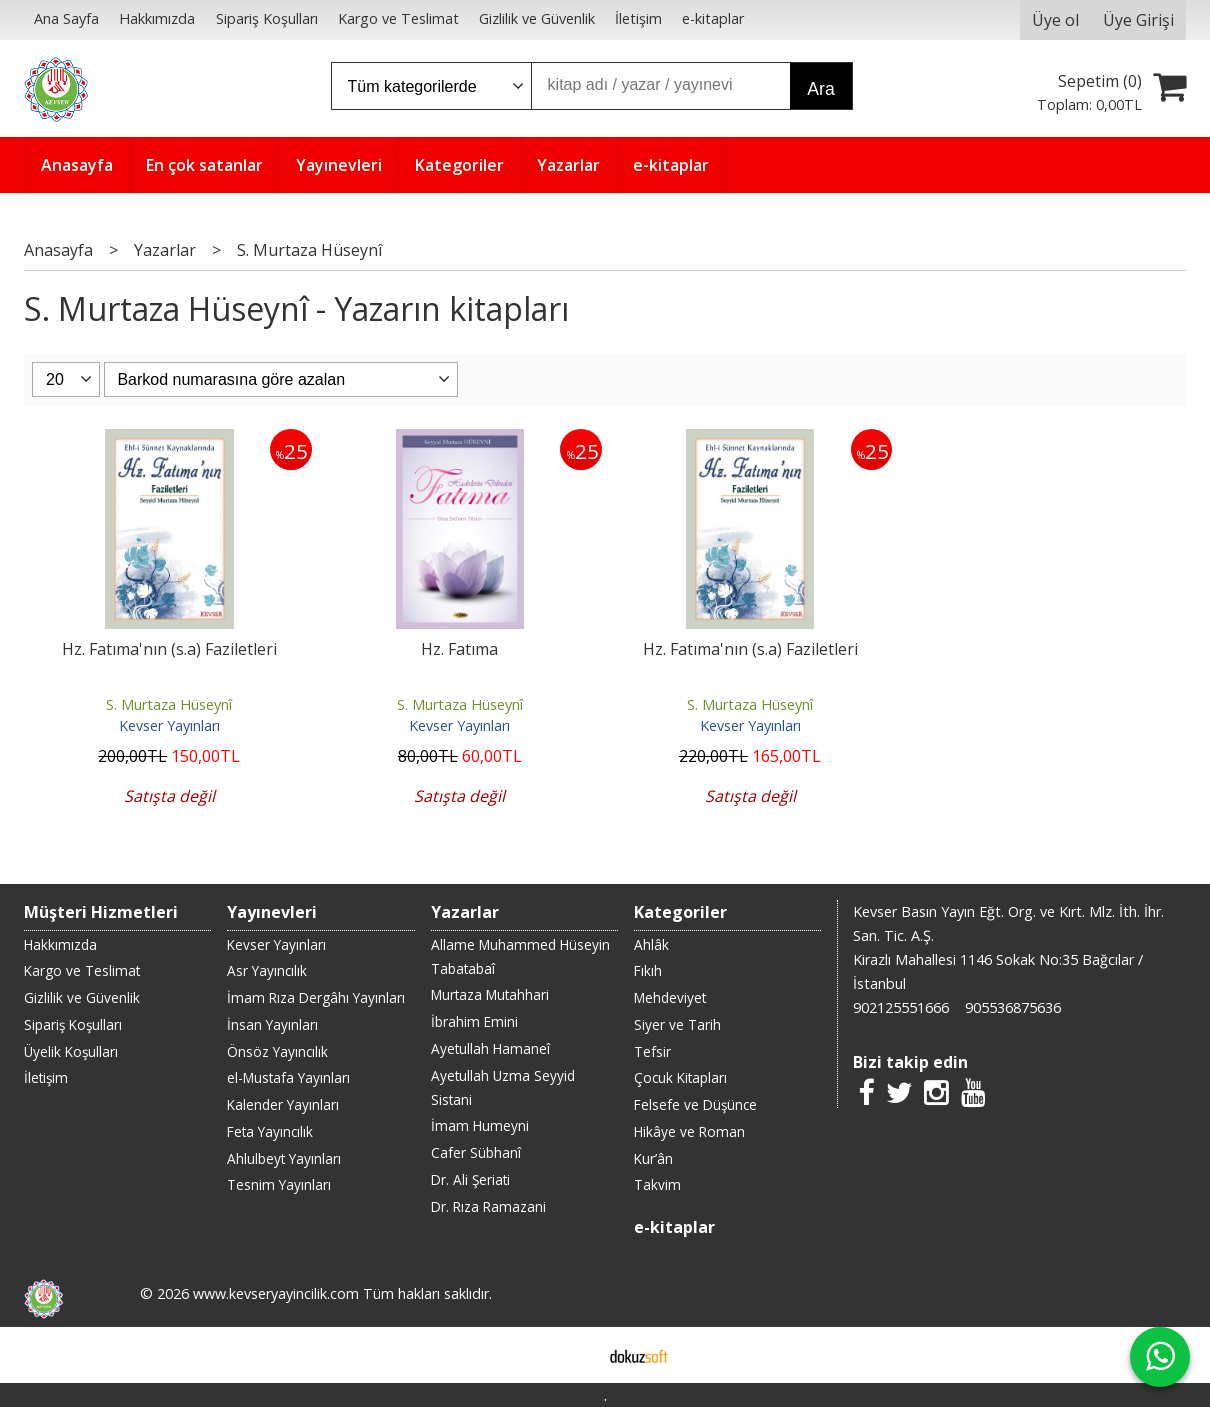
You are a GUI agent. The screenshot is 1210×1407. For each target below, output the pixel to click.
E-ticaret (573, 1355)
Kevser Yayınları (169, 725)
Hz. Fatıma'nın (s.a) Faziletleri (169, 649)
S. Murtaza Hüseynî (169, 704)
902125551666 (901, 1007)
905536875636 (1013, 1007)
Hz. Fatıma (459, 649)
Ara (820, 89)
